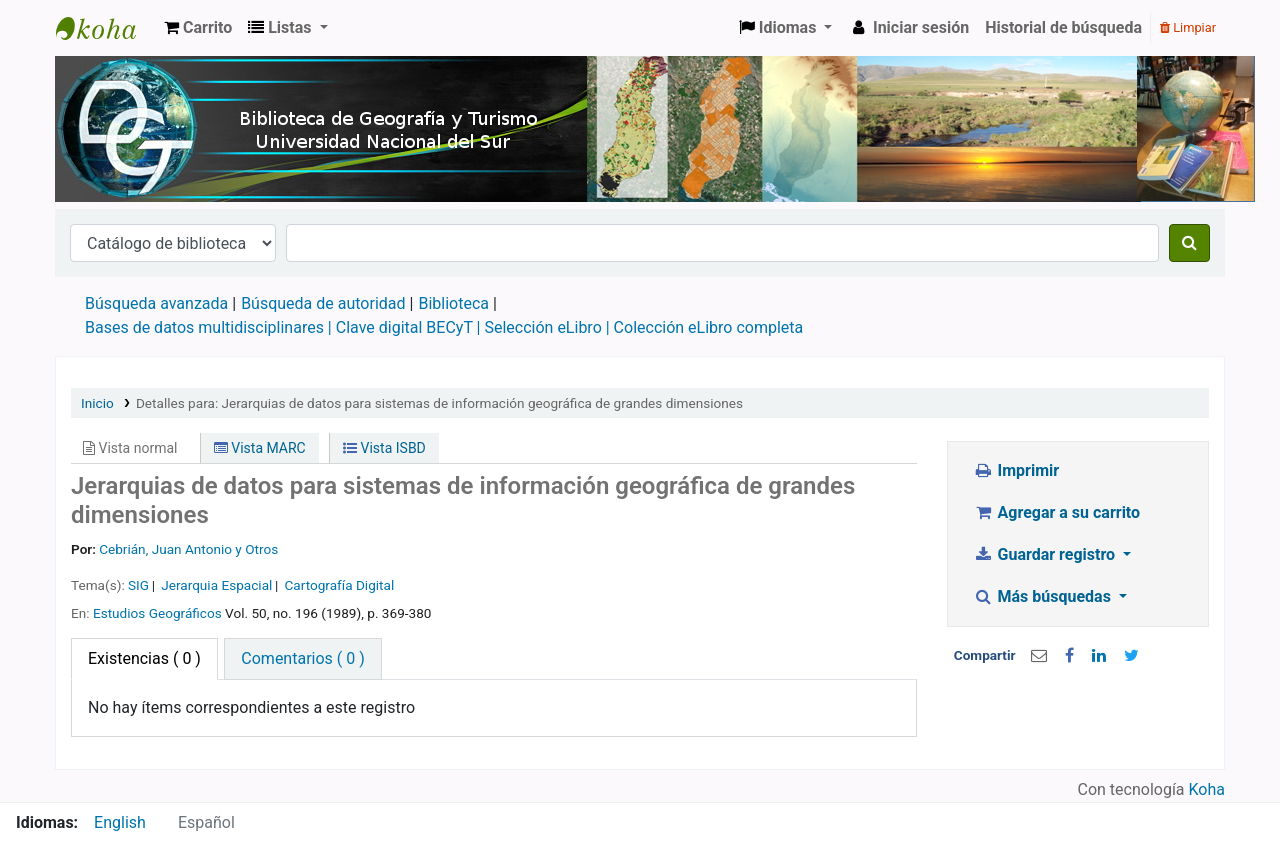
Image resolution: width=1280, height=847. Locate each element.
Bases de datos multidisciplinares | (210, 327)
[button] (198, 28)
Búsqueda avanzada (156, 303)
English (120, 822)
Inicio (97, 403)
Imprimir (1016, 470)
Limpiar (1188, 27)
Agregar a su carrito (1056, 512)
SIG (138, 585)
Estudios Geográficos (157, 613)
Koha (1207, 789)
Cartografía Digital (339, 585)
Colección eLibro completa (711, 327)
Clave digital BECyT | (408, 327)
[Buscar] (1189, 243)
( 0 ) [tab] (144, 658)
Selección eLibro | (548, 327)
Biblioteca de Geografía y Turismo (106, 28)
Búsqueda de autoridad (323, 303)
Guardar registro (1046, 554)
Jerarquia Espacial (216, 585)
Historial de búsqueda (1063, 27)
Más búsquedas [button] (1044, 596)
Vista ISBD (384, 448)
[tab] (302, 659)
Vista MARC (260, 448)
